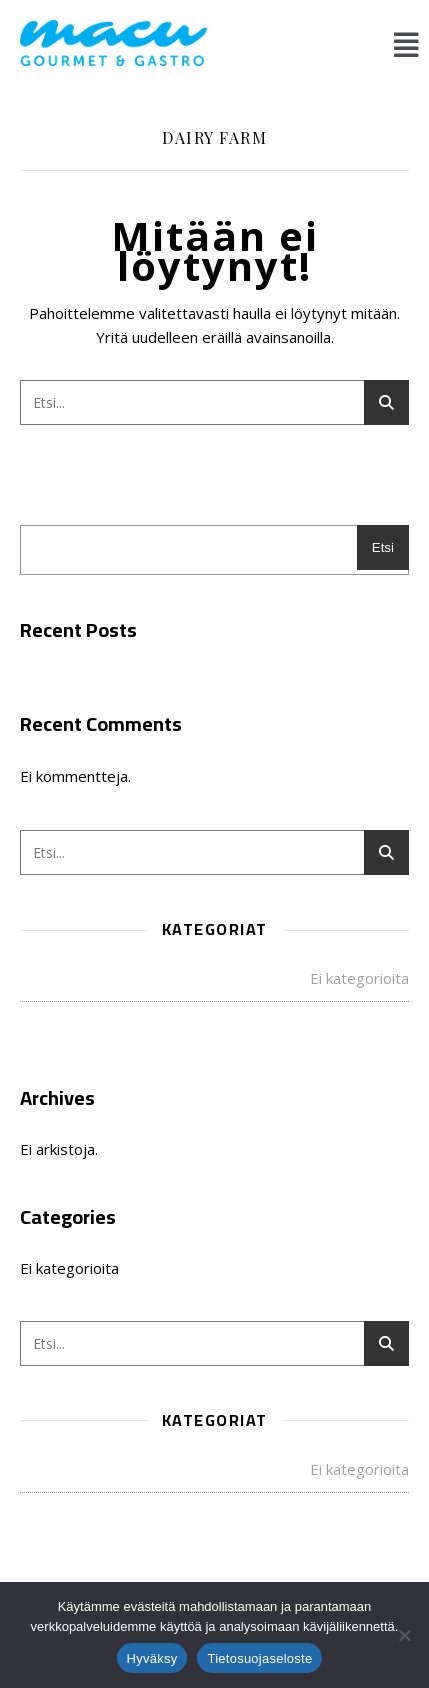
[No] (404, 1635)
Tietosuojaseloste (259, 1658)
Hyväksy (152, 1658)
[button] (406, 44)
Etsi (383, 547)
